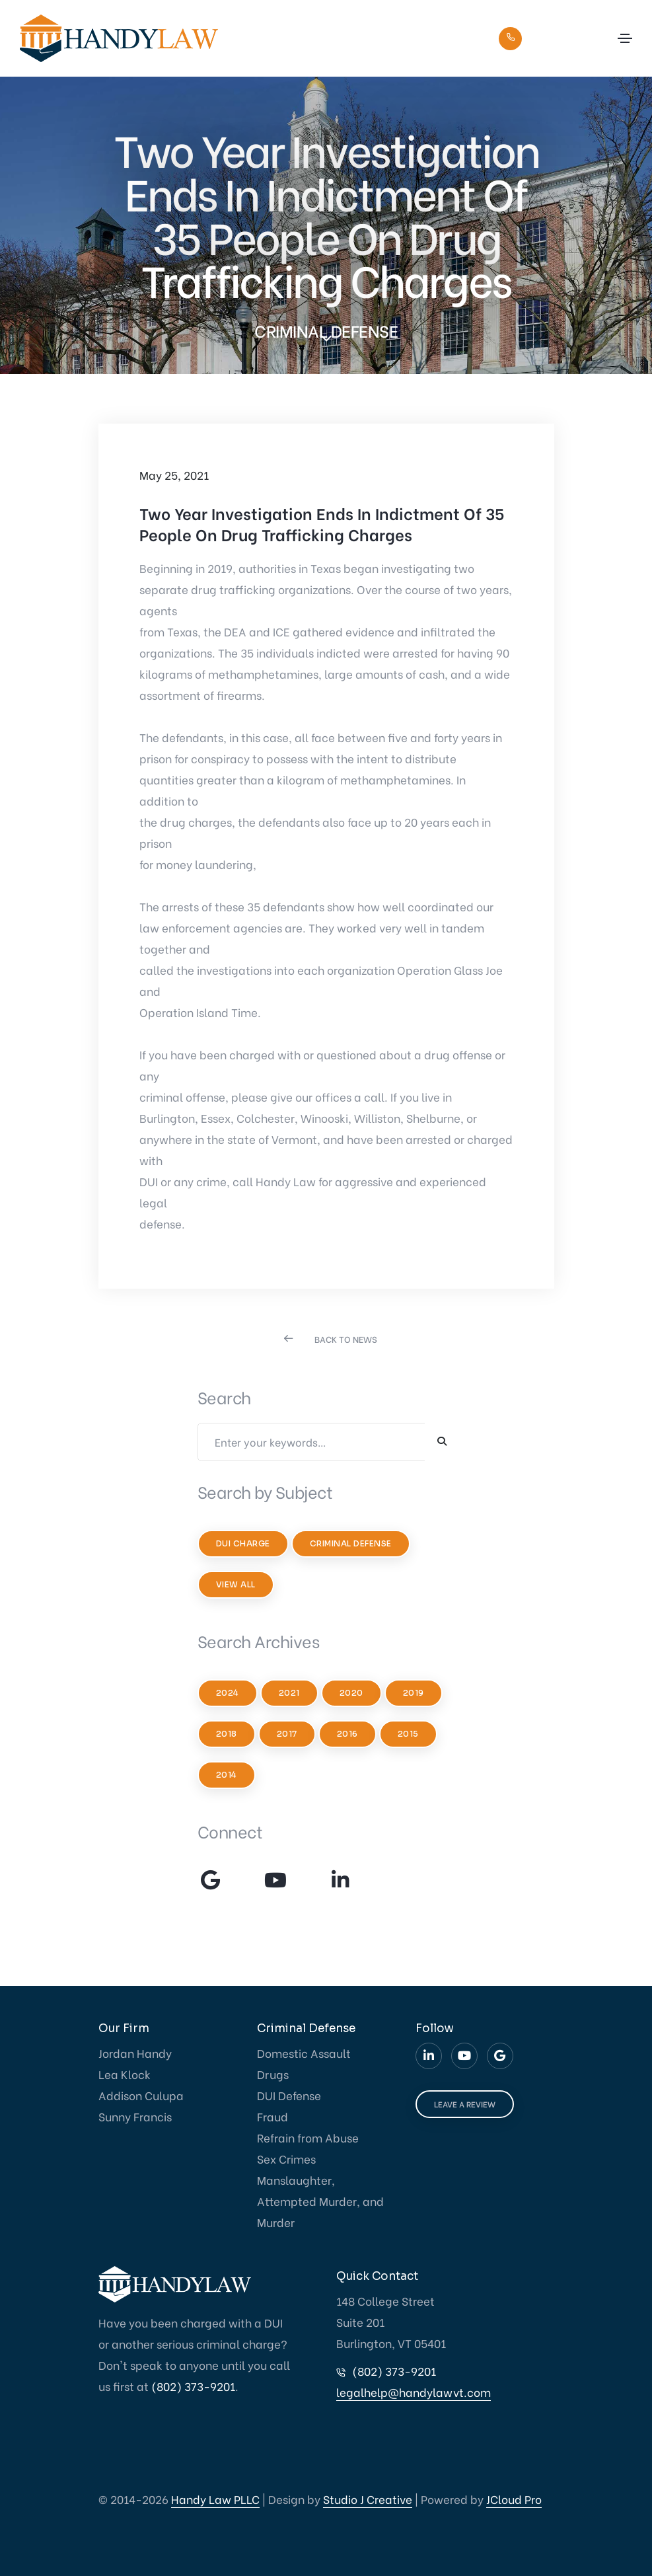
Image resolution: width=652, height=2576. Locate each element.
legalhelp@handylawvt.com (413, 2392)
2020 (351, 1693)
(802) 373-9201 (563, 37)
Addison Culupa (141, 2095)
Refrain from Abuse (308, 2137)
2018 (226, 1734)
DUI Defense (289, 2095)
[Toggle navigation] (625, 38)
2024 (227, 1693)
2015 (408, 1734)
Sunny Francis (135, 2116)
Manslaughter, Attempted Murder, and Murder (320, 2201)
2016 (347, 1734)
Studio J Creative (367, 2499)
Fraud (272, 2116)
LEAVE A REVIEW (464, 2103)
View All (236, 1584)
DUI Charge (243, 1543)
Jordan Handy (135, 2053)
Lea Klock (124, 2074)
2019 (413, 1693)
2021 (289, 1693)
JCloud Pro (514, 2499)
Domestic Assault (304, 2053)
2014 (226, 1775)
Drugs (273, 2074)
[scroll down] (326, 338)
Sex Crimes (286, 2158)
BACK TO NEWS (345, 1338)
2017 (287, 1734)
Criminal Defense (351, 1543)
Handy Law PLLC (215, 2499)
